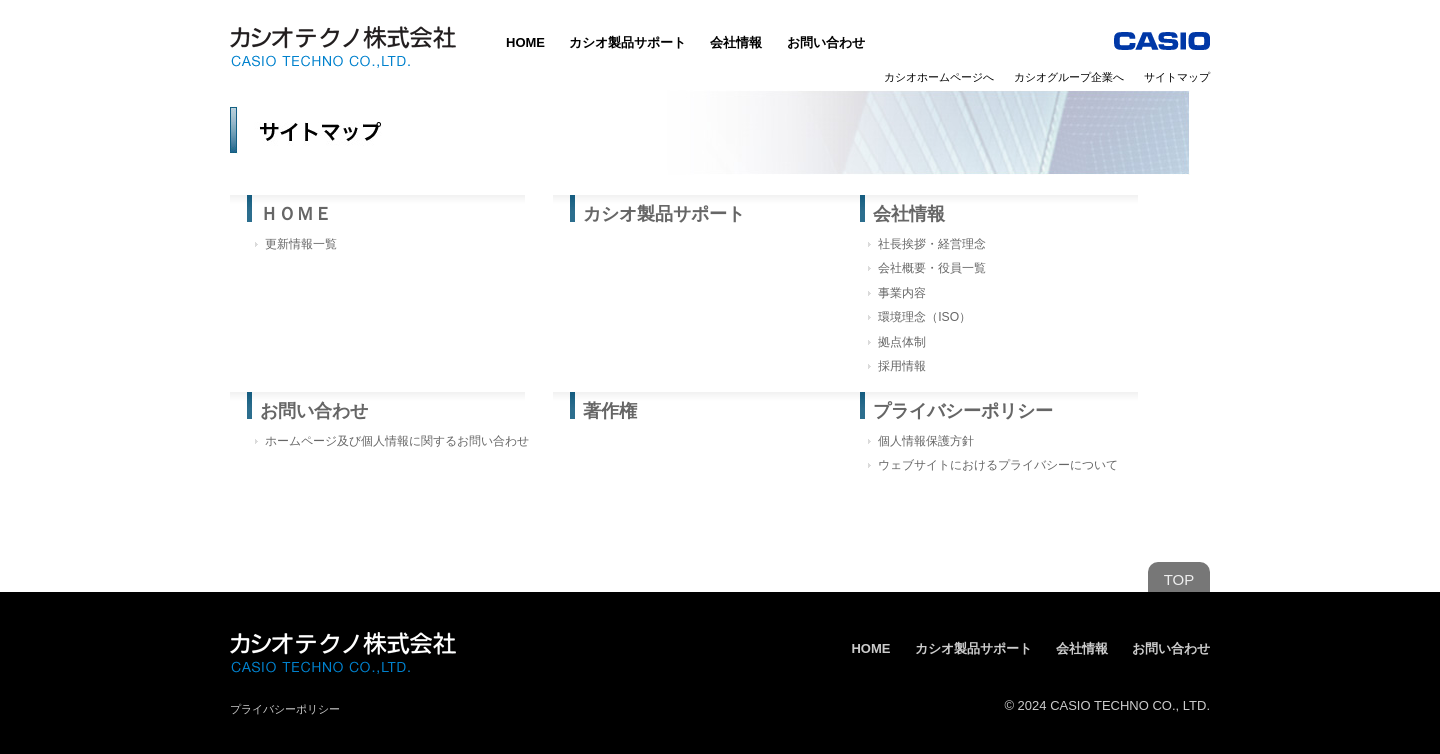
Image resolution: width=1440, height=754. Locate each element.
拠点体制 (902, 342)
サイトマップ (1177, 77)
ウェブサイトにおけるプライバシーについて (998, 465)
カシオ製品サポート (627, 42)
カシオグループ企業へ (1069, 77)
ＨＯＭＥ (296, 214)
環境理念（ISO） (924, 317)
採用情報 (902, 366)
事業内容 (902, 293)
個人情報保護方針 (926, 441)
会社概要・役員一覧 (932, 268)
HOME (525, 42)
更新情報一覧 (301, 244)
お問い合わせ (826, 42)
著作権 (610, 411)
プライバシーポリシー (963, 411)
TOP (1179, 579)
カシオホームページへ (939, 77)
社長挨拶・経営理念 (932, 244)
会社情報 (736, 42)
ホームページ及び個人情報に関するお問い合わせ (397, 441)
